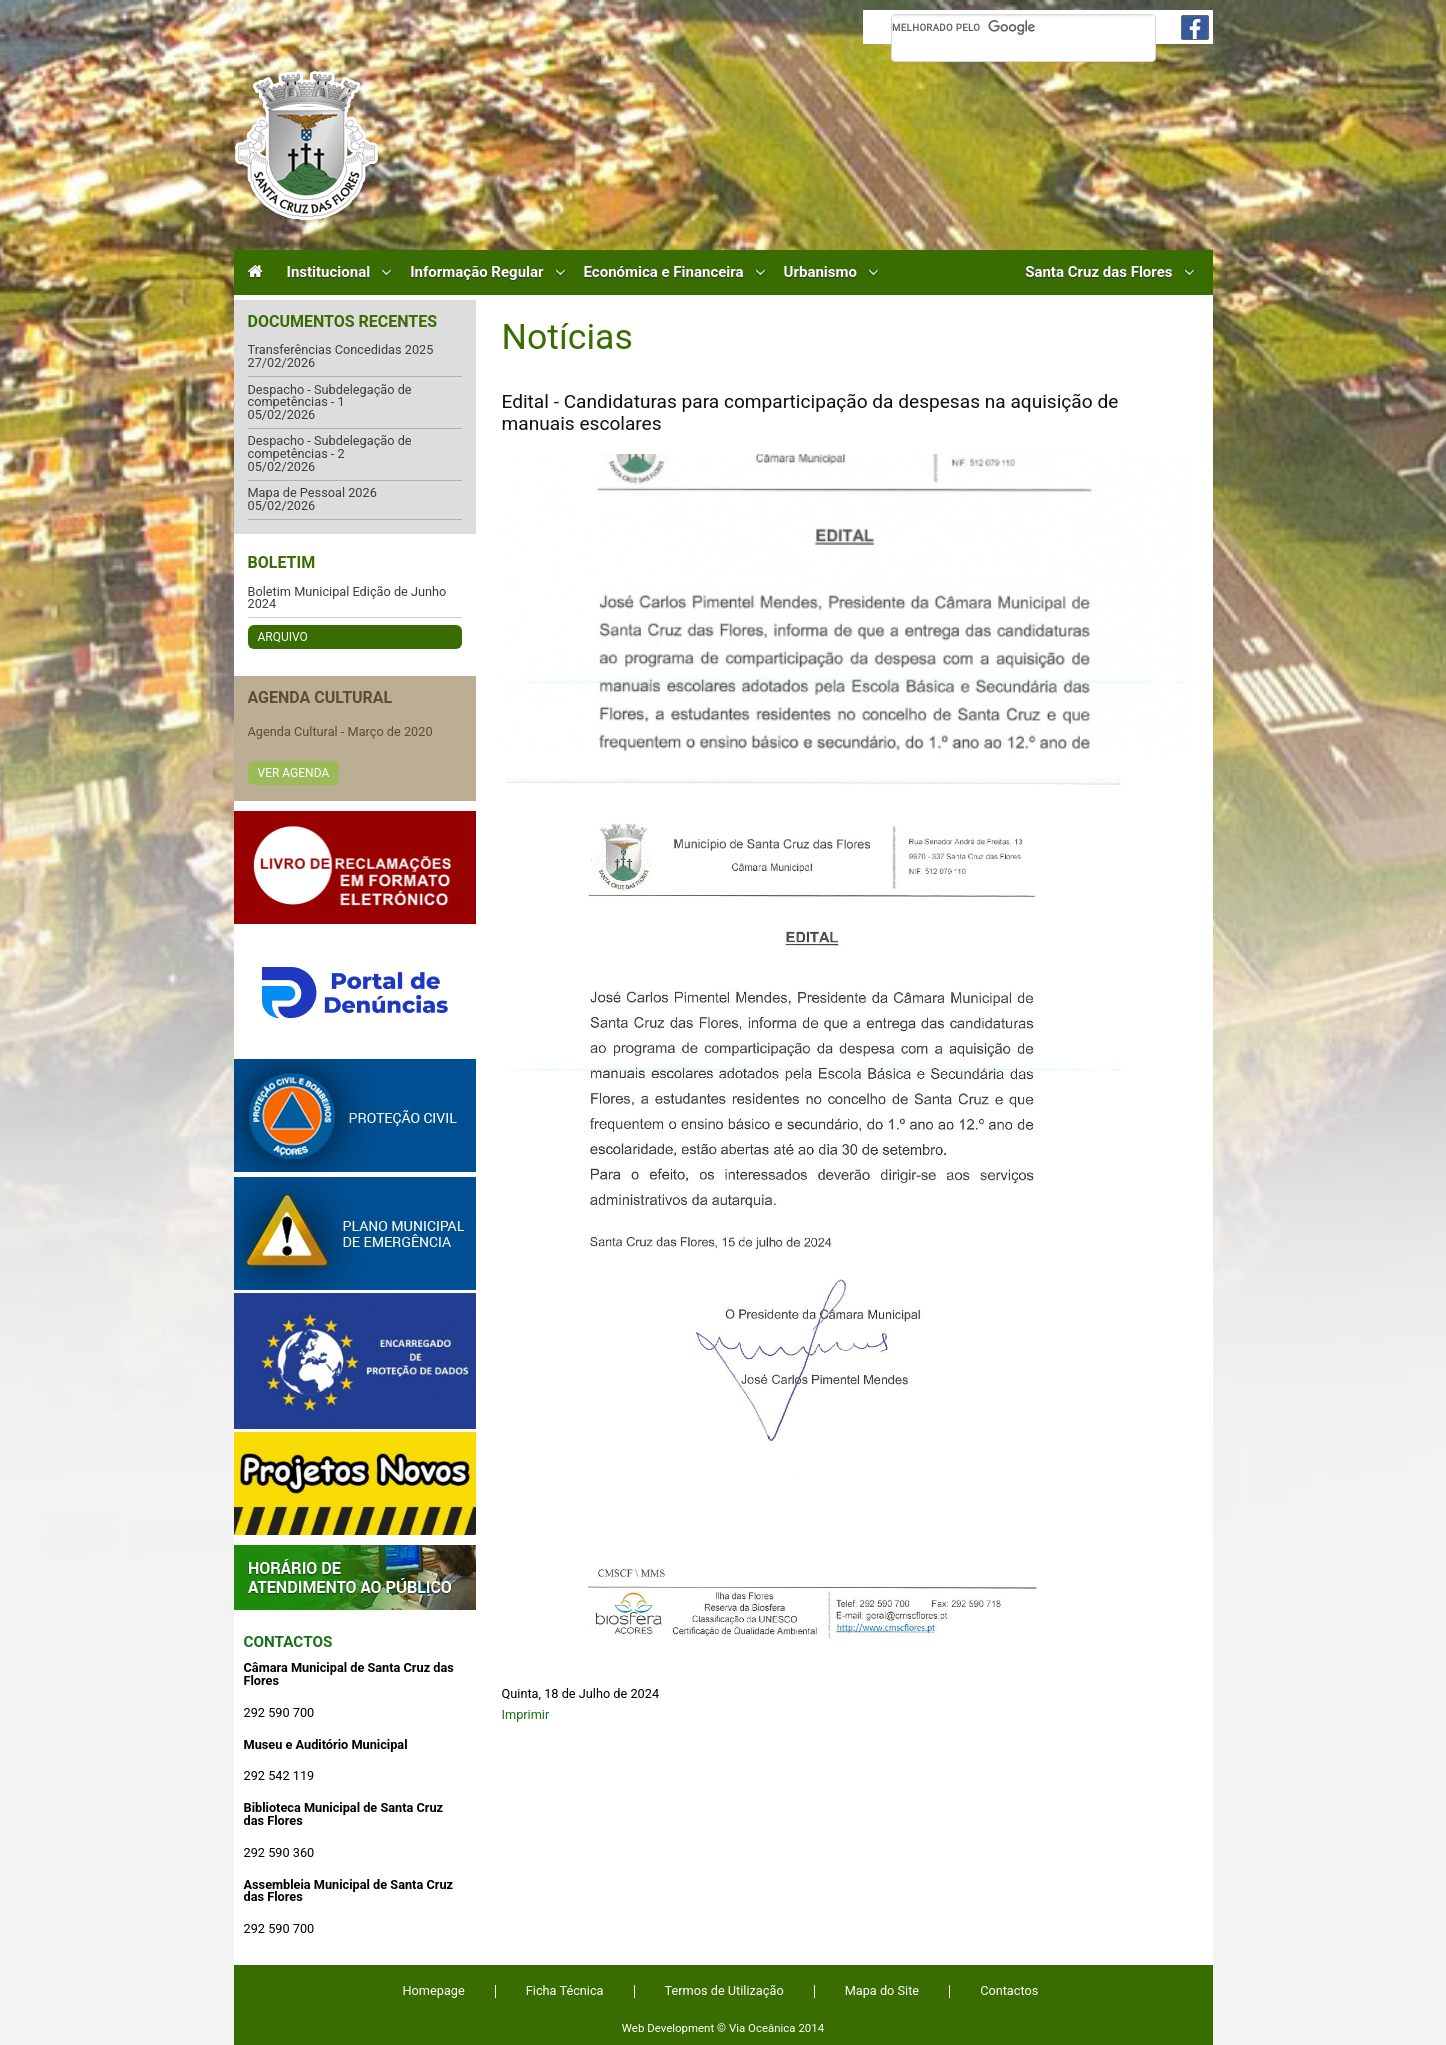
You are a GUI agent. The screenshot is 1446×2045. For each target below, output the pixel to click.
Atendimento (355, 1577)
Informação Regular (476, 272)
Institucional (329, 272)
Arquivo (283, 637)
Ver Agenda (294, 773)
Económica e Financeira (664, 272)
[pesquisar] (1023, 27)
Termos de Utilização (724, 1990)
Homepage (434, 1990)
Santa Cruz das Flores (1098, 272)
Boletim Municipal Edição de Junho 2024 (347, 598)
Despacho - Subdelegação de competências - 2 (330, 447)
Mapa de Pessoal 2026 (312, 493)
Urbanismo (820, 272)
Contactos (288, 1642)
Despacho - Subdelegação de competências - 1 (330, 396)
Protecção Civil (355, 1115)
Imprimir (526, 1714)
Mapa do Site (882, 1990)
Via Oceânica (762, 2028)
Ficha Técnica (565, 1990)
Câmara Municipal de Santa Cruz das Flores (306, 145)
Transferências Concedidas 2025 (341, 350)
